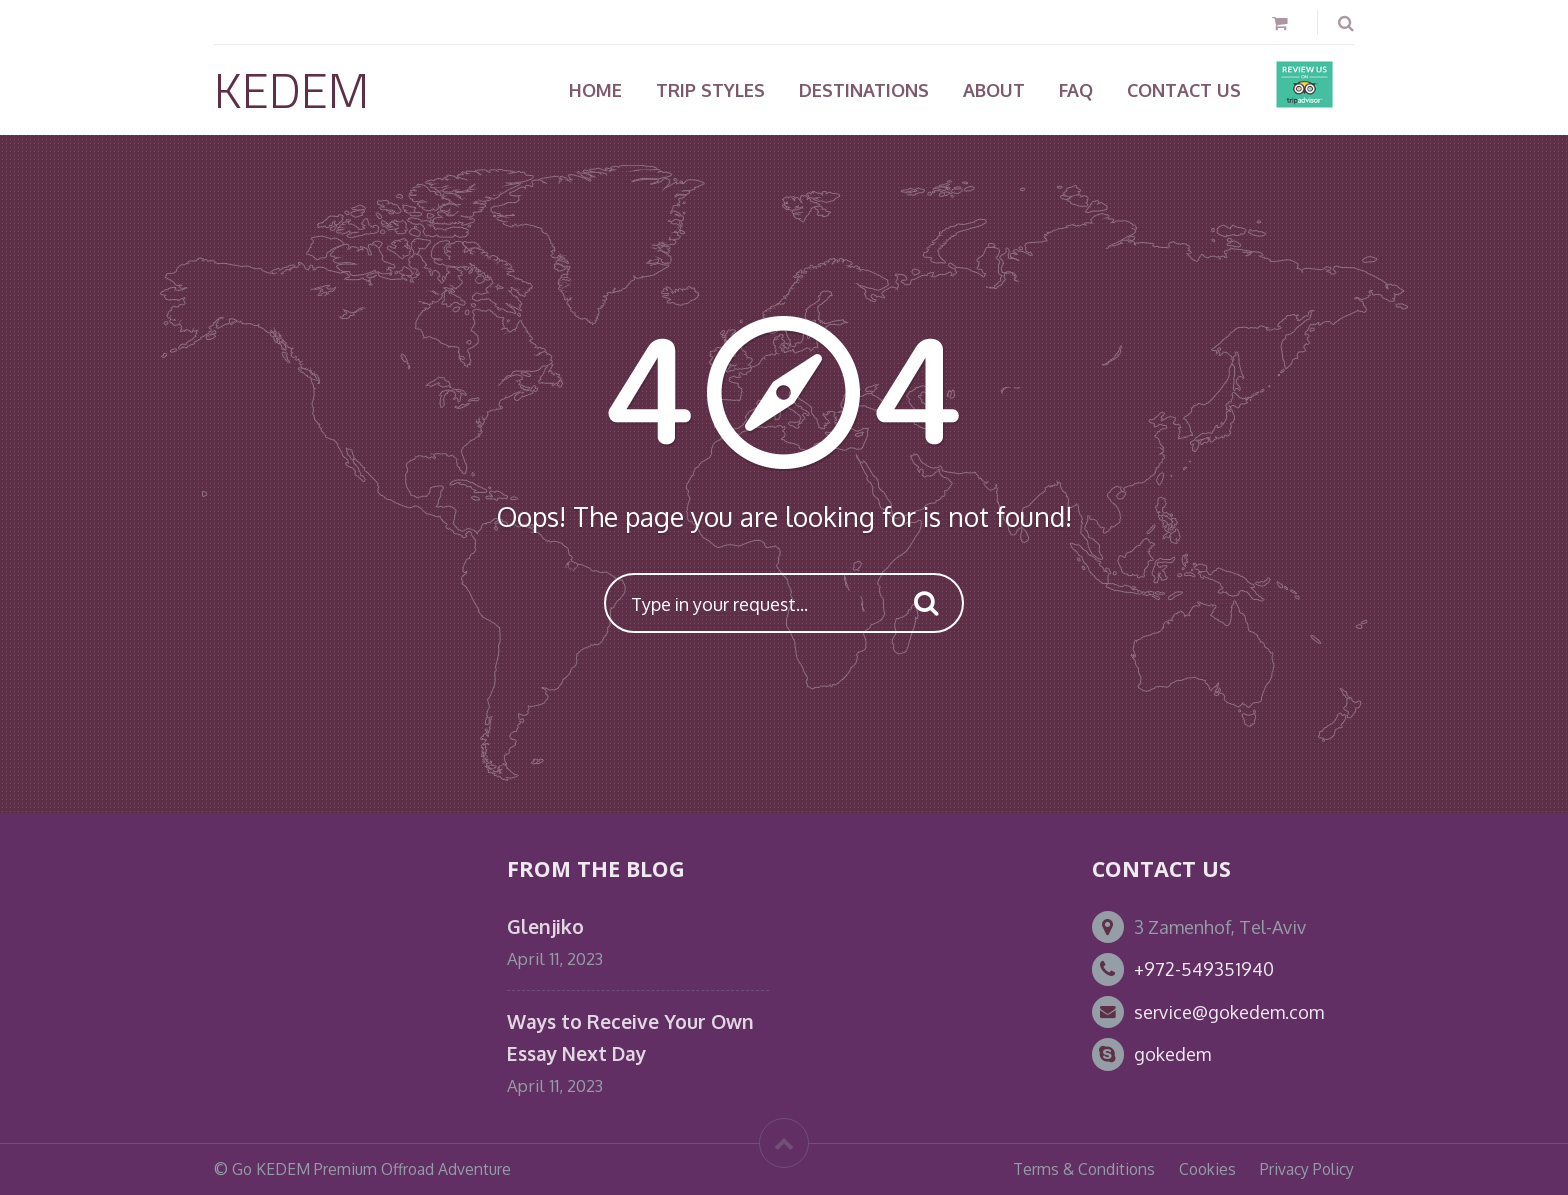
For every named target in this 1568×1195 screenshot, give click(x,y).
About (994, 90)
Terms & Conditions (1084, 1169)
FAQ (1076, 90)
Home (595, 90)
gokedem (1172, 1054)
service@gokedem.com (1229, 1012)
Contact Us (1184, 90)
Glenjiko (545, 926)
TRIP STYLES (710, 90)
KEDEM (291, 89)
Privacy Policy (1307, 1169)
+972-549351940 (1204, 969)
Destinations (864, 90)
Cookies (1207, 1169)
